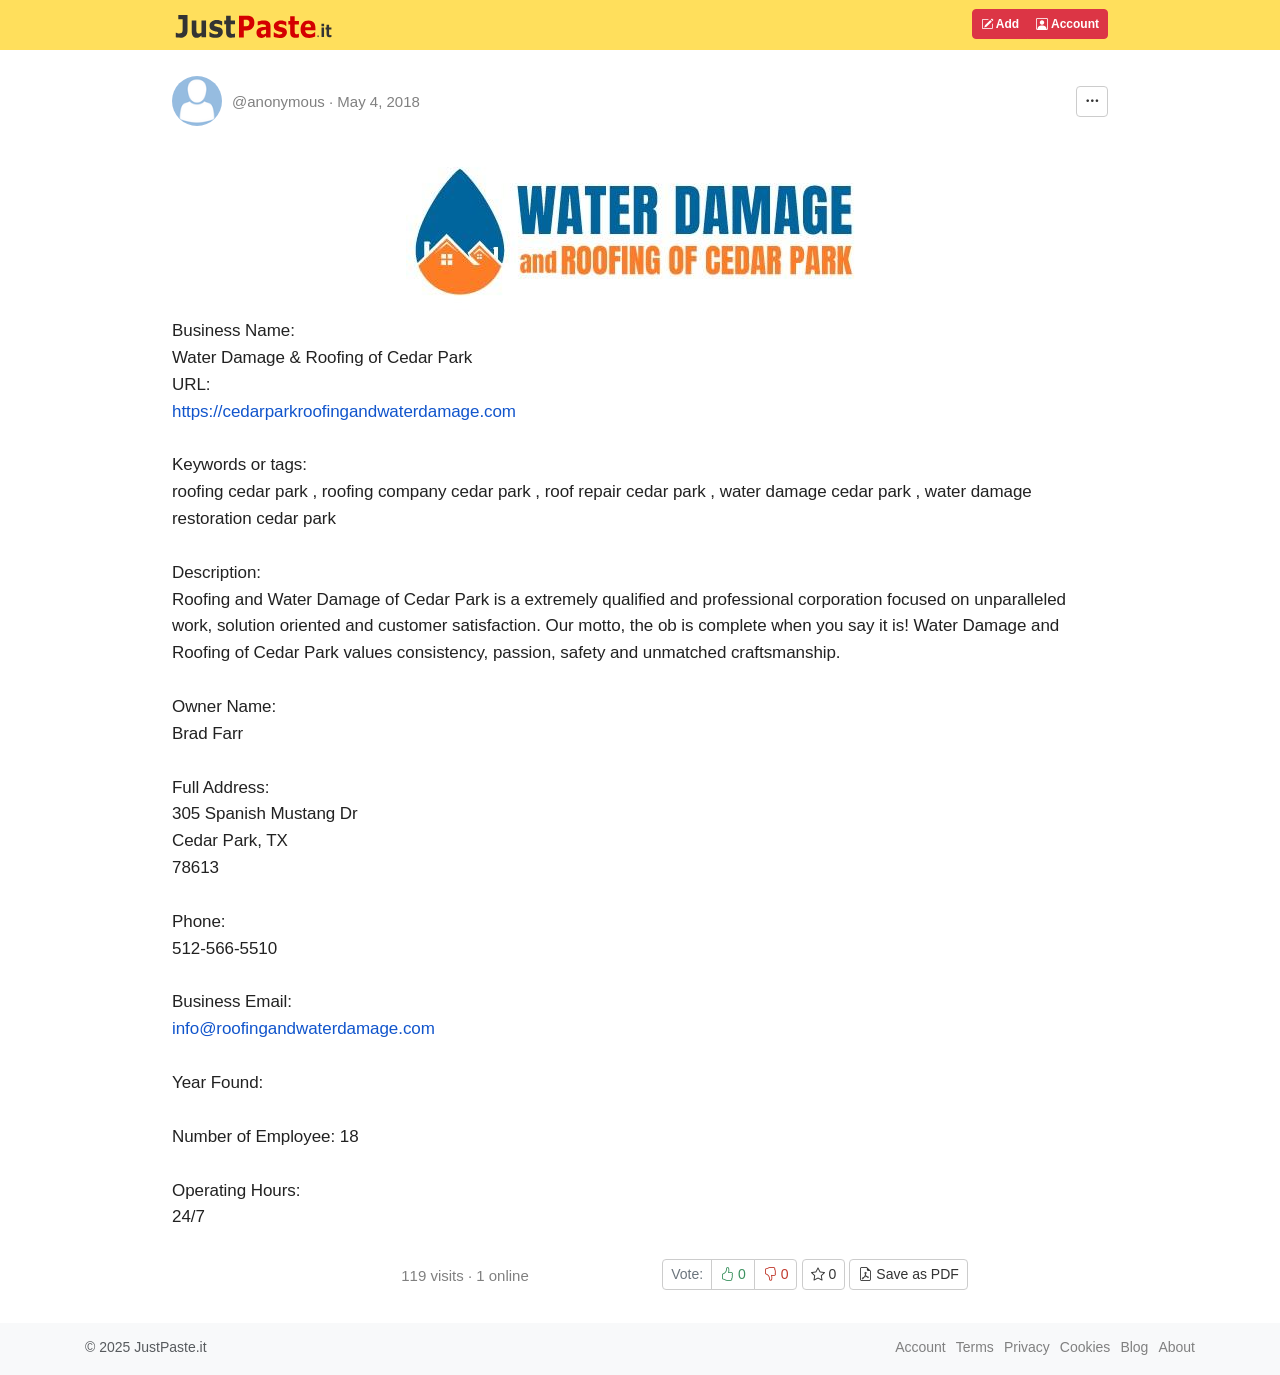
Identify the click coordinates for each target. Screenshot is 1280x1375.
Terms (975, 1347)
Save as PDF (908, 1274)
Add (1000, 24)
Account (1067, 24)
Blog (1134, 1347)
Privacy (1027, 1347)
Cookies (1085, 1347)
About (1176, 1347)
